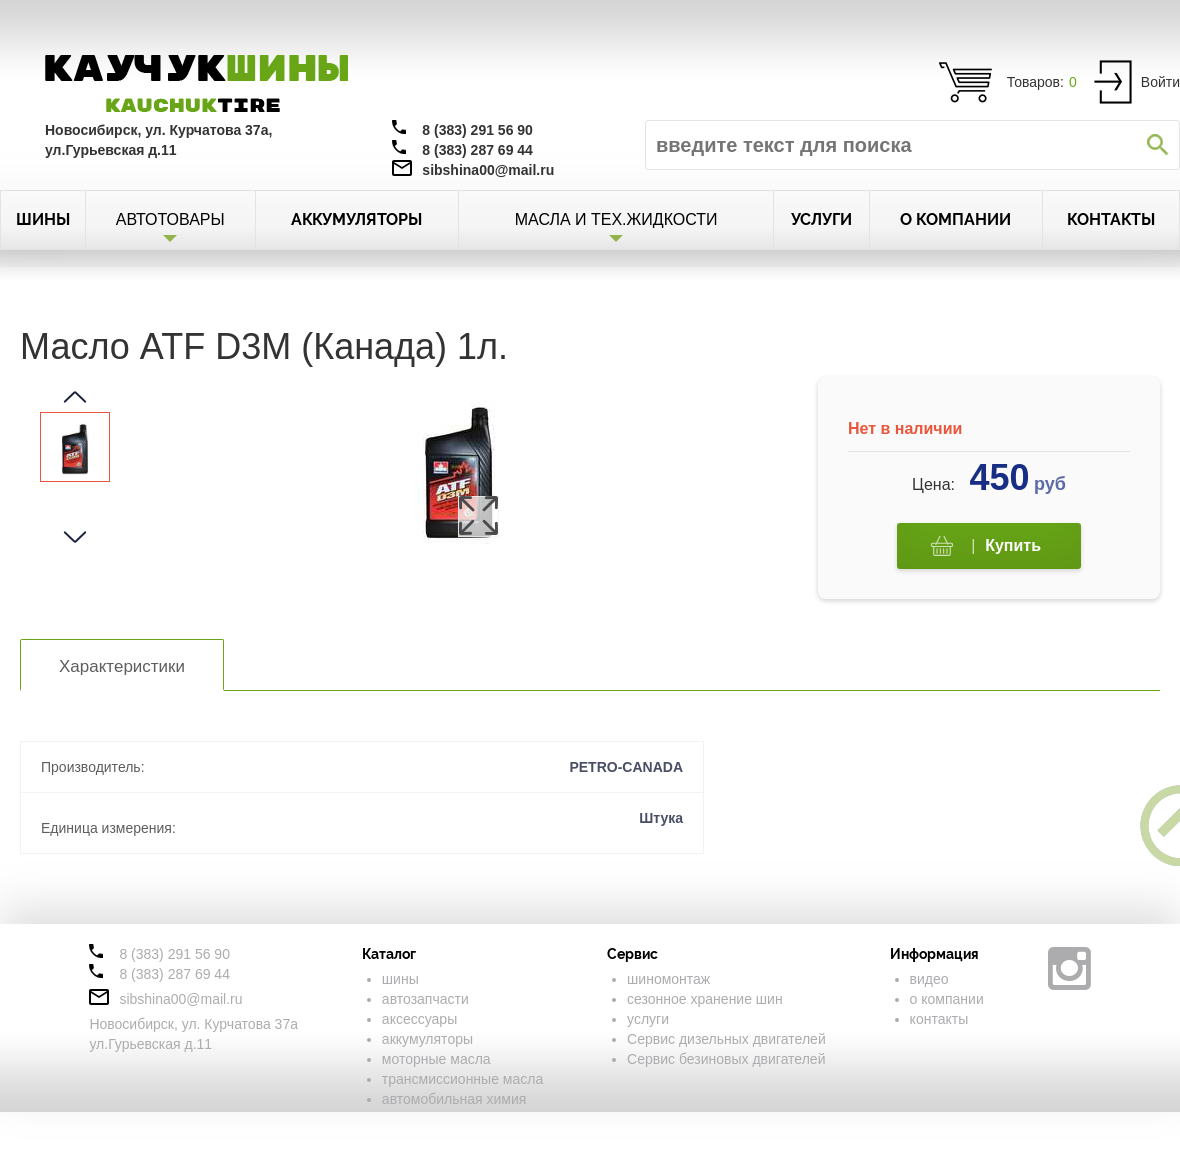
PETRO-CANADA (626, 767)
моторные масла (436, 1059)
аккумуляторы (427, 1039)
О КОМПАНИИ (955, 219)
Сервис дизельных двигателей (726, 1039)
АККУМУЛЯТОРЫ (356, 219)
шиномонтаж (668, 979)
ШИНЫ (43, 219)
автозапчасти (425, 999)
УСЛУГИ (821, 219)
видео (929, 979)
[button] (75, 397)
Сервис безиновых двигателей (726, 1059)
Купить (986, 546)
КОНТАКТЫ (1111, 219)
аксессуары (419, 1019)
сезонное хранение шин (705, 999)
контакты (939, 1019)
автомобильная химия (454, 1099)
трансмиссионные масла (462, 1079)
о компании (947, 999)
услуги (648, 1019)
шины (400, 979)
